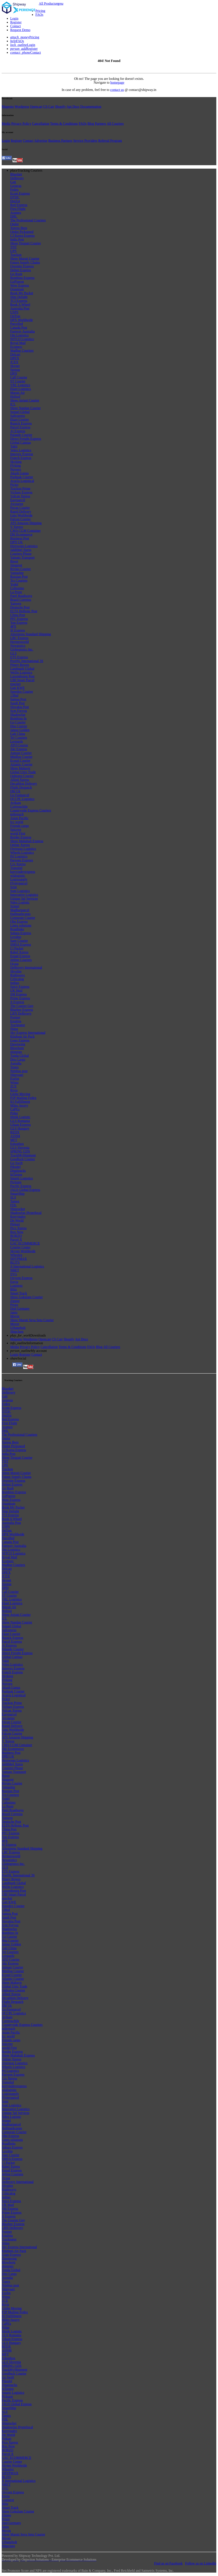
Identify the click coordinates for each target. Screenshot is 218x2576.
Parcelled (16, 324)
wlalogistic (17, 875)
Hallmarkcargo (20, 914)
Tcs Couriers (18, 580)
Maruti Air (17, 392)
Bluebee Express (21, 1009)
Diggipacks (18, 1170)
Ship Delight (18, 297)
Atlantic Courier (21, 764)
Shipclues (16, 1331)
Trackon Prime (20, 488)
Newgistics (17, 645)
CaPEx (15, 1109)
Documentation (90, 106)
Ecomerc (16, 347)
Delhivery (17, 178)
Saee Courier (19, 940)
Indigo (14, 983)
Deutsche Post (20, 607)
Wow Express (19, 285)
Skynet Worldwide (23, 1251)
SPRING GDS (20, 1151)
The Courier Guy (21, 1006)
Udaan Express (20, 1124)
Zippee (15, 1301)
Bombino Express (22, 278)
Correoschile (19, 806)
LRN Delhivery (21, 1013)
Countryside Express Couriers (30, 810)
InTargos (16, 1174)
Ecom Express (20, 193)
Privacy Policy (21, 123)
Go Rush (16, 274)
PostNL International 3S (26, 661)
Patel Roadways (21, 596)
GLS (13, 653)
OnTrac (15, 316)
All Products (47, 3)
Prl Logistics (18, 856)
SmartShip (17, 1193)
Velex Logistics (20, 450)
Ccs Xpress (18, 864)
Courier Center (20, 1247)
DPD (13, 373)
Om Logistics (19, 335)
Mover (14, 1324)
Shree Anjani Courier (24, 400)
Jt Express (17, 1002)
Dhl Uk (15, 791)
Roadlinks (17, 929)
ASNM (15, 1136)
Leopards (16, 741)
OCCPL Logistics (22, 799)
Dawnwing (17, 1044)
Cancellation (40, 123)
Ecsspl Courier (20, 760)
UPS (13, 251)
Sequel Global (20, 412)
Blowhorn (17, 1048)
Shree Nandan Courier (25, 408)
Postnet (15, 1017)
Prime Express (20, 998)
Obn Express (19, 921)
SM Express (18, 994)
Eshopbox (17, 1144)
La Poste (16, 592)
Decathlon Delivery (23, 783)
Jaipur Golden (19, 730)
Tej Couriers (18, 737)
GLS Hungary (19, 1128)
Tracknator (17, 1025)
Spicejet (15, 829)
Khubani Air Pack (22, 1036)
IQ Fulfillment (20, 1101)
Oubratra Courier (22, 776)
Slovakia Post (19, 707)
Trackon (16, 255)
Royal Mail (18, 343)
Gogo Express (19, 1040)
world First (17, 833)
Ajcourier (16, 504)
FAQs (39, 14)
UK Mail (16, 990)
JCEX (14, 362)
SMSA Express (20, 944)
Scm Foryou (18, 711)
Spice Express (19, 986)
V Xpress (16, 527)
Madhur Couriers (22, 350)
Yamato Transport (22, 557)
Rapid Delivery (20, 511)
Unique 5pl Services (24, 898)
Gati (13, 182)
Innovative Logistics (24, 894)
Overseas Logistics (23, 849)
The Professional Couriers (28, 220)
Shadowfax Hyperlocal (26, 1213)
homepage (117, 82)
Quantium (17, 289)
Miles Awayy (19, 1105)
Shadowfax (18, 714)
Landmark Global (22, 668)
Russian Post (19, 576)
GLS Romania (20, 1121)
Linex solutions (20, 925)
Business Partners (60, 140)
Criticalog (17, 979)
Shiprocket (17, 1209)
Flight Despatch (21, 787)
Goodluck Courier (22, 1159)
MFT (13, 1140)
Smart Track (18, 1293)
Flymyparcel (18, 883)
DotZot (15, 201)
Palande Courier (21, 435)
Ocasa (14, 963)
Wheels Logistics (22, 852)
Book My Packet (21, 293)
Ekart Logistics (20, 389)
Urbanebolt (18, 1328)
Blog (90, 123)
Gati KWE (17, 688)
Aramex (15, 212)
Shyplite (16, 971)
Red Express (18, 205)
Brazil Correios (20, 599)
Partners (100, 123)
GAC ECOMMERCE (25, 1243)
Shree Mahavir (20, 768)
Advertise (40, 140)
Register (16, 22)
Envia (14, 1282)
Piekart (15, 1224)
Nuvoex (15, 469)
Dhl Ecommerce (21, 534)
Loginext (16, 1285)
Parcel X (16, 1239)
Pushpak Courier (21, 477)
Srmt (13, 887)
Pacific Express (20, 1186)
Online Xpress (20, 845)
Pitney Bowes (19, 665)
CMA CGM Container (25, 530)
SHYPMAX (18, 1259)
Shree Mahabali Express (26, 841)
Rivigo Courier (20, 569)
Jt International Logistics (27, 1266)
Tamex (14, 1201)
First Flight (18, 209)
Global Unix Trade (23, 772)
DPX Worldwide (21, 320)
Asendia (15, 1063)
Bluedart (16, 174)
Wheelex (16, 1255)
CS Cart (48, 106)
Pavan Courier (20, 507)
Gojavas (15, 186)
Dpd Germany (20, 1308)
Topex (14, 1067)
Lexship (15, 937)
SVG (13, 1274)
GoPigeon (17, 281)
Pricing (40, 11)
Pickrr (14, 484)
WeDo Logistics (21, 672)
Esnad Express (20, 956)
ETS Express (19, 657)
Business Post (19, 538)
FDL (13, 1205)
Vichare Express (21, 492)
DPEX (14, 358)
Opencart (36, 106)
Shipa (14, 1029)
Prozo (14, 1305)
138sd (14, 695)
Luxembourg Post (22, 676)
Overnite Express (22, 266)
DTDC (15, 197)
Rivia (14, 1090)
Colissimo (17, 588)
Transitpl (16, 868)
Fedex (14, 189)
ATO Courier (19, 745)
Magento (8, 106)
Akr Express (18, 749)
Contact (15, 26)
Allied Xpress (19, 780)
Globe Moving (20, 1094)
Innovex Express (21, 454)
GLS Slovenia (19, 1147)
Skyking (16, 461)
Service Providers (85, 140)
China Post (17, 615)
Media (6, 123)
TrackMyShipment (23, 1155)
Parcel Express (20, 427)
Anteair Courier (21, 753)
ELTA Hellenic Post (23, 611)
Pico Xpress (18, 1228)
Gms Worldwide (21, 515)
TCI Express (18, 301)
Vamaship (17, 573)
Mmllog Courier (21, 757)
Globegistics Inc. (21, 649)
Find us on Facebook (168, 2563)
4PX (13, 626)
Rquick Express (21, 423)
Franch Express (20, 458)
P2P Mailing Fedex (23, 1098)
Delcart (15, 354)
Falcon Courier (20, 519)
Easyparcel (17, 500)
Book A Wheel (20, 304)
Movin (14, 1316)
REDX (15, 1132)
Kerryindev (18, 1216)
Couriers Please (21, 553)
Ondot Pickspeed (21, 232)
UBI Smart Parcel (22, 680)
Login (14, 18)
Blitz (13, 1289)
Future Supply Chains (25, 262)
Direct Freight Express (25, 438)
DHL (13, 216)
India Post (17, 239)
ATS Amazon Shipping (26, 523)
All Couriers (115, 123)
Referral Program (110, 140)
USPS (14, 312)
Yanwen (15, 603)
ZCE (13, 1086)
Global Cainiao (20, 442)
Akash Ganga (19, 473)
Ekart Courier (19, 419)
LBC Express (19, 638)
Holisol (15, 396)
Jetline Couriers (21, 960)
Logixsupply (18, 879)
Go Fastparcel (19, 795)
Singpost (16, 565)
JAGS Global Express (25, 1190)
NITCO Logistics (22, 339)
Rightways (17, 975)
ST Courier (17, 381)
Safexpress (17, 415)
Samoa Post (18, 699)
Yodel (14, 584)
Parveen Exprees (21, 860)
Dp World (17, 1220)
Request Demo (20, 30)
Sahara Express (20, 933)
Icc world (16, 822)
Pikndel (15, 1167)
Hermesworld (19, 642)
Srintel (14, 906)
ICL (13, 404)
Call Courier (18, 377)
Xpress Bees (18, 228)
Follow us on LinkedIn (200, 2563)
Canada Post (18, 327)
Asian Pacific (19, 818)
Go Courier (18, 722)
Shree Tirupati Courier (25, 243)
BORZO (16, 1236)
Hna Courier (18, 726)
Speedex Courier (21, 691)
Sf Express (17, 630)
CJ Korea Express (22, 235)
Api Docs (72, 106)
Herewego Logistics (23, 546)
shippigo (16, 1052)
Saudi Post (17, 703)
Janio (13, 1312)
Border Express (20, 837)
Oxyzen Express (21, 1278)
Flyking (15, 465)
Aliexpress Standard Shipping (30, 634)
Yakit (13, 446)
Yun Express (18, 622)
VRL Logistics (20, 385)
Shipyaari (16, 1075)
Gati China (17, 734)
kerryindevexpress (22, 871)
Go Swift (16, 1163)
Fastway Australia (22, 331)
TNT (13, 247)
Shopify (60, 106)
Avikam (15, 803)
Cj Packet (16, 948)
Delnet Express (20, 270)
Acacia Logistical (22, 481)
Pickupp (15, 1182)
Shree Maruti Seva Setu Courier (32, 1320)
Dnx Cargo (17, 1059)
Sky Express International (27, 1032)
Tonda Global (19, 1055)
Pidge (14, 1113)
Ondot (14, 224)
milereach (17, 814)
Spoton (15, 369)
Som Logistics (20, 891)
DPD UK (16, 542)
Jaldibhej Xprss (20, 550)
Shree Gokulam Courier (26, 1297)
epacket (15, 684)
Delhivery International (26, 967)
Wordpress (22, 106)
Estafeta (15, 1021)
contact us (117, 90)
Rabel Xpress (19, 952)
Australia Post (19, 308)
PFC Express (19, 619)
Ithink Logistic (20, 1117)
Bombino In (18, 718)
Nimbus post (18, 1071)
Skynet (15, 366)
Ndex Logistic (20, 902)
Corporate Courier (22, 917)
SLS (13, 1197)
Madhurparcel (19, 910)
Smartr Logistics (21, 1178)
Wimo (14, 1082)
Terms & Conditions (64, 123)
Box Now (16, 1232)
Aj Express (17, 431)
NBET (14, 1270)
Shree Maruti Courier (24, 258)
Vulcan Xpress (20, 496)
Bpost (14, 561)
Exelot (14, 1078)
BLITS (15, 1262)
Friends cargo (19, 826)
